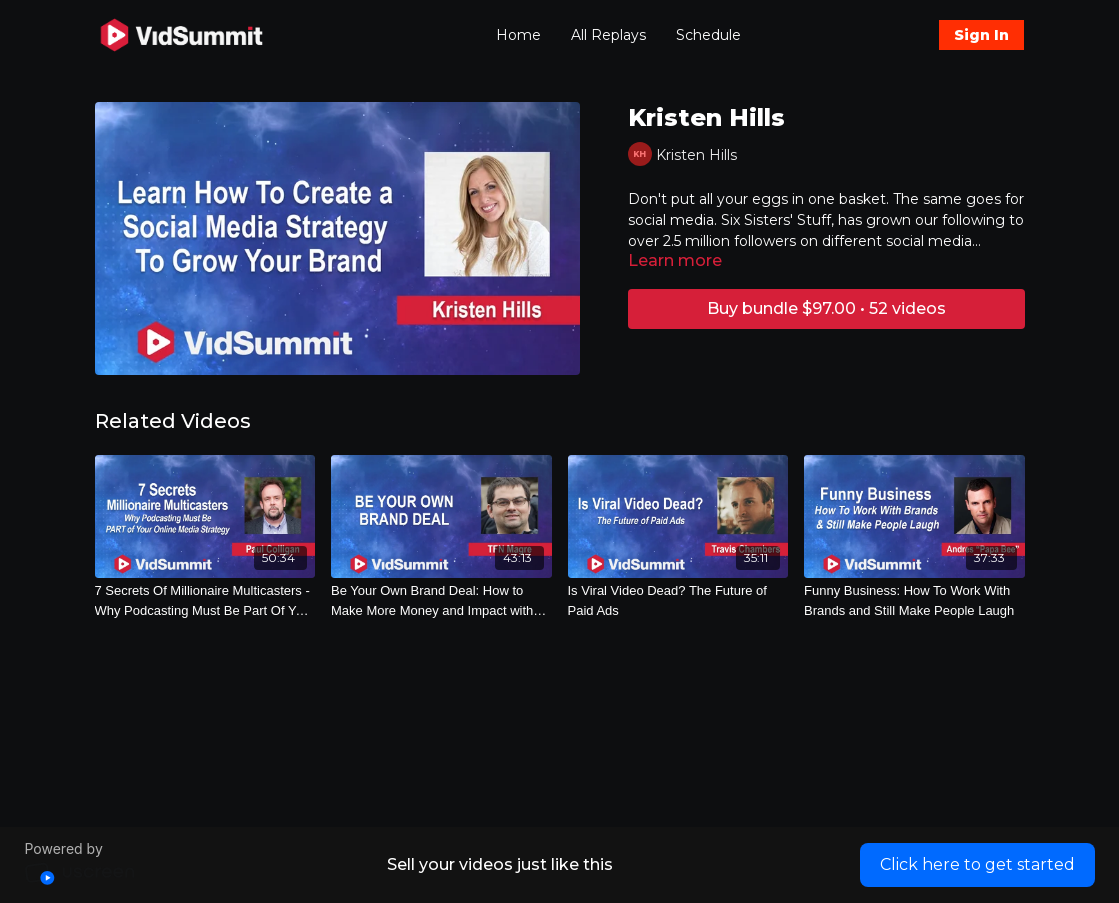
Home (518, 35)
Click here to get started (977, 864)
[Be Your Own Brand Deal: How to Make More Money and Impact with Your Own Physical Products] (441, 600)
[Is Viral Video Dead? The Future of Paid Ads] (678, 600)
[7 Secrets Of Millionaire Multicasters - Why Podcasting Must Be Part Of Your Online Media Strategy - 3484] (205, 600)
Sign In (981, 35)
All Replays (608, 35)
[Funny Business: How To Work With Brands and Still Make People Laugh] (914, 600)
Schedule (708, 35)
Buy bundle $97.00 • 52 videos (826, 308)
